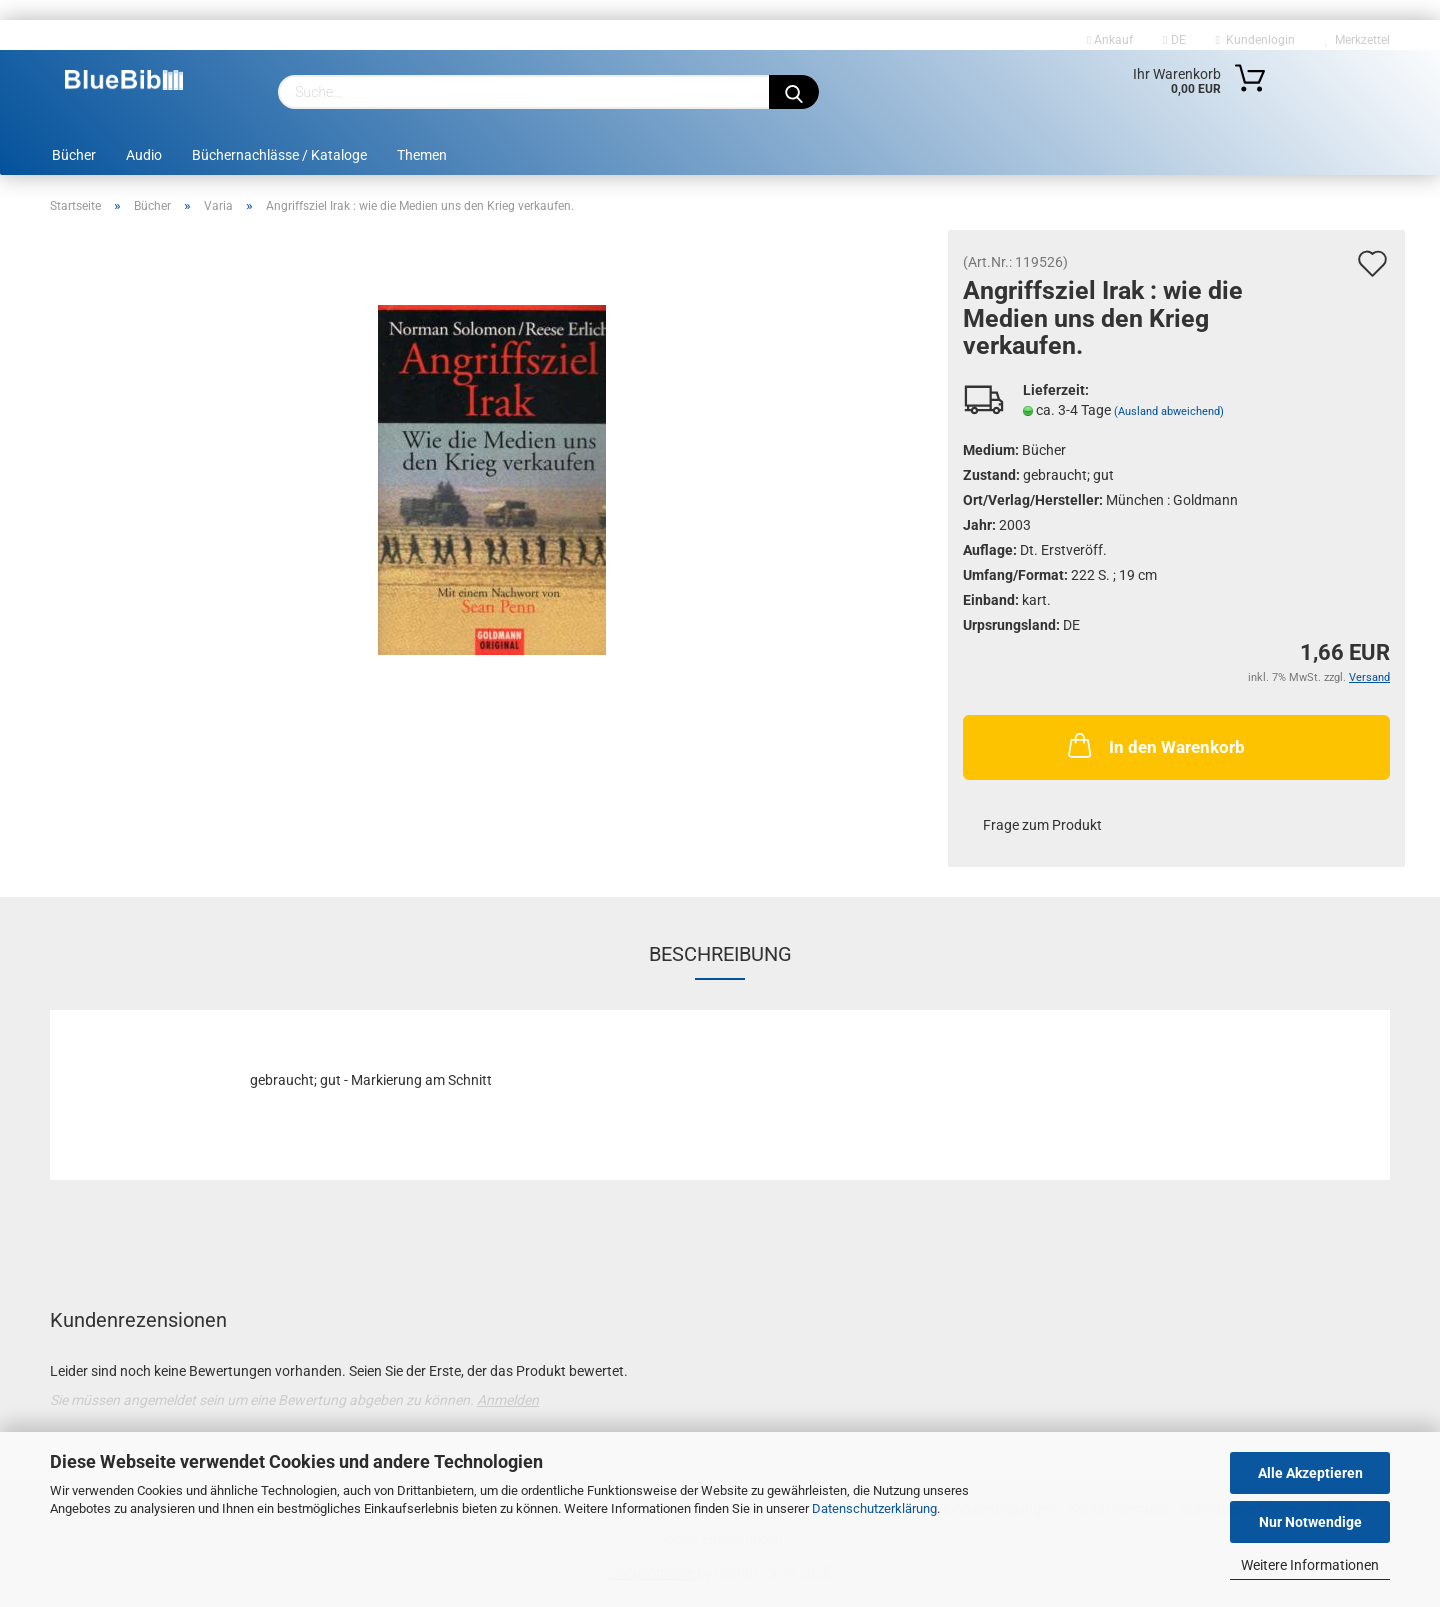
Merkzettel (1357, 40)
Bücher (74, 155)
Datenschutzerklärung (874, 1508)
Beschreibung (720, 954)
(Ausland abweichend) (1169, 411)
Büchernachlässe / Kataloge (279, 155)
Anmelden (508, 1400)
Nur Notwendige (1310, 1522)
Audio (144, 155)
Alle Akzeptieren (1310, 1473)
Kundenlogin (1255, 40)
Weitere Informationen (1310, 1565)
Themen (422, 155)
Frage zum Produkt (1042, 825)
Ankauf (1110, 40)
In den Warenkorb (1154, 745)
